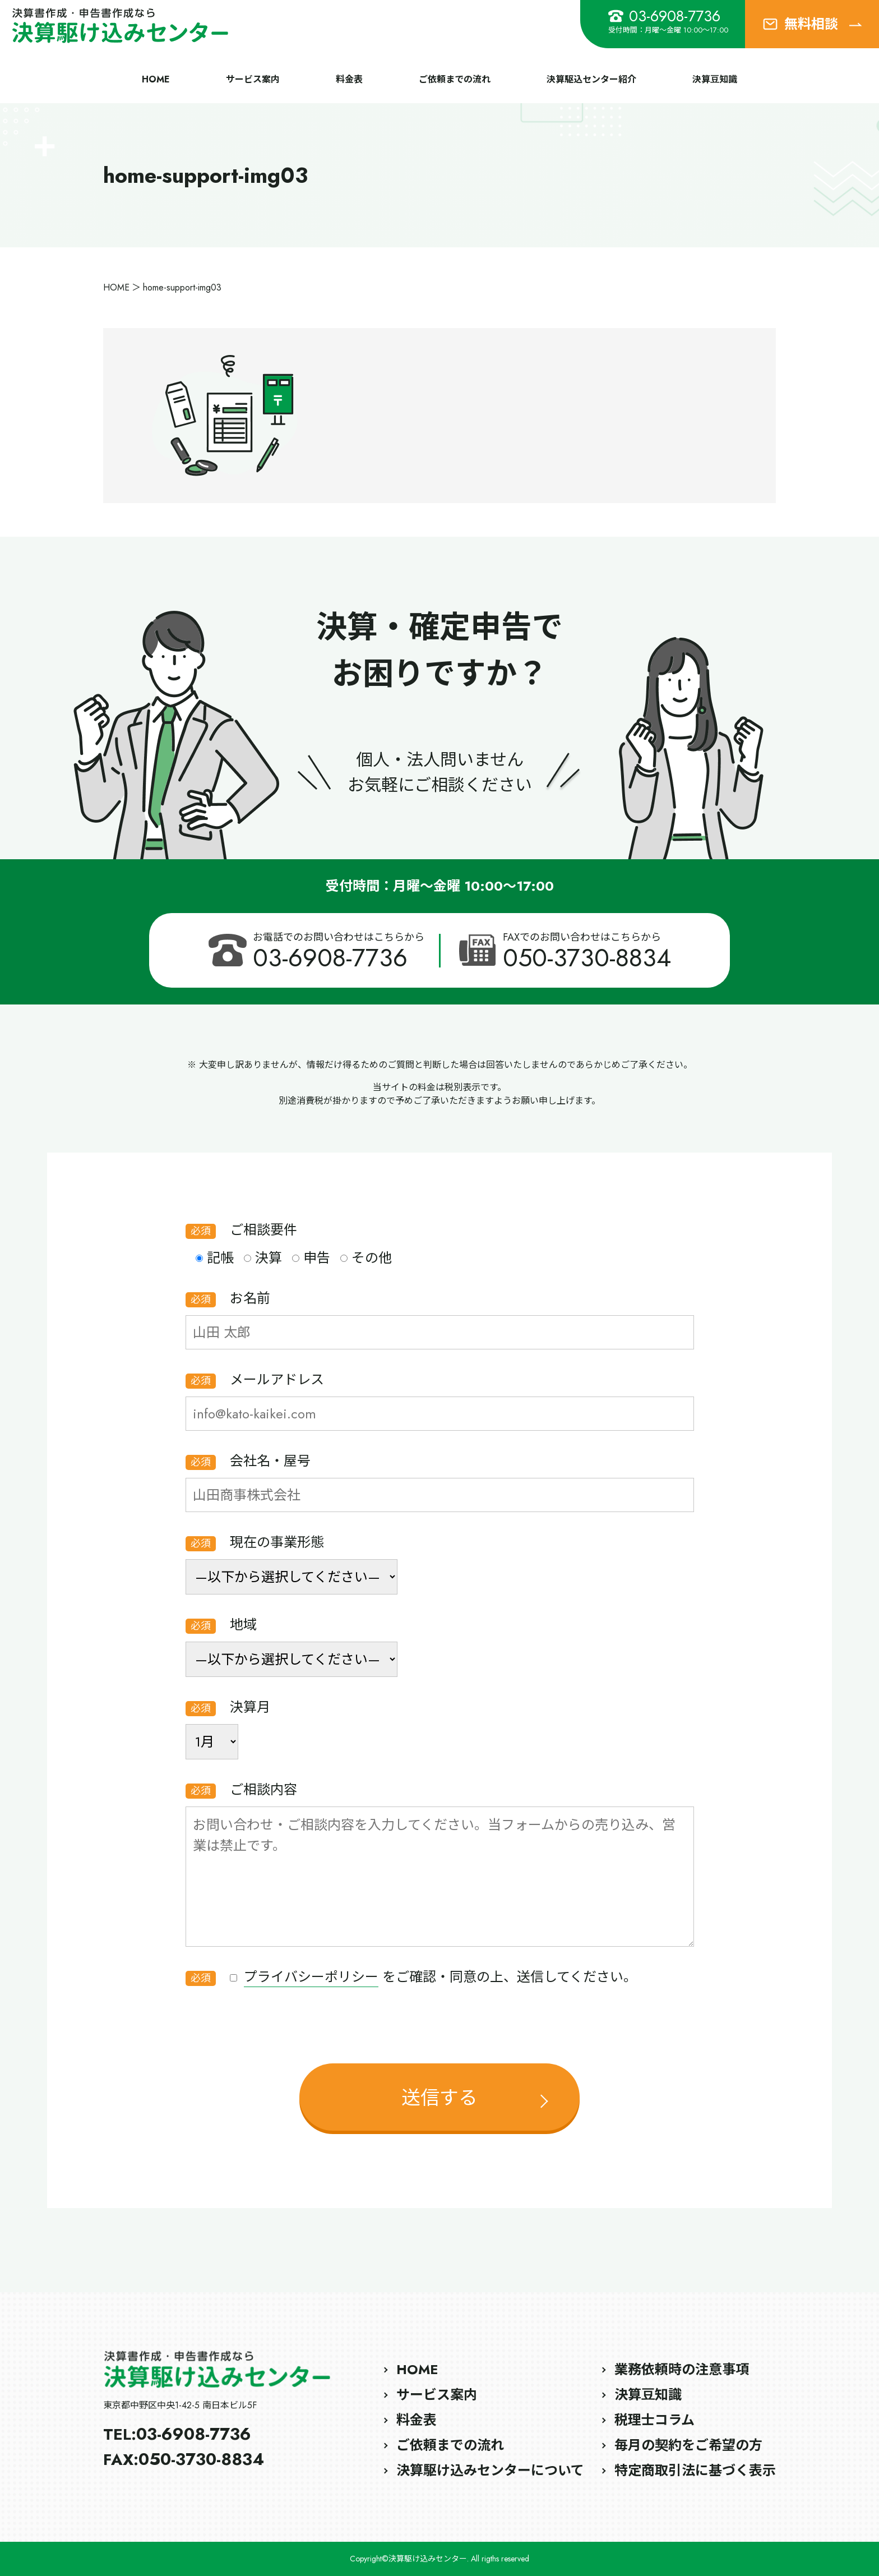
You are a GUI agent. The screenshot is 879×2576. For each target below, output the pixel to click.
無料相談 (812, 24)
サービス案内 (253, 79)
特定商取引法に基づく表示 (695, 2470)
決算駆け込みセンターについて (490, 2470)
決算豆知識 (714, 79)
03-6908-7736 (664, 16)
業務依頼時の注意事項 (681, 2369)
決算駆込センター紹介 (591, 79)
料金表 (349, 79)
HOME (156, 79)
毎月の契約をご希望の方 (688, 2445)
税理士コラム (654, 2420)
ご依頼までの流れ (455, 79)
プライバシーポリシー (311, 1977)
